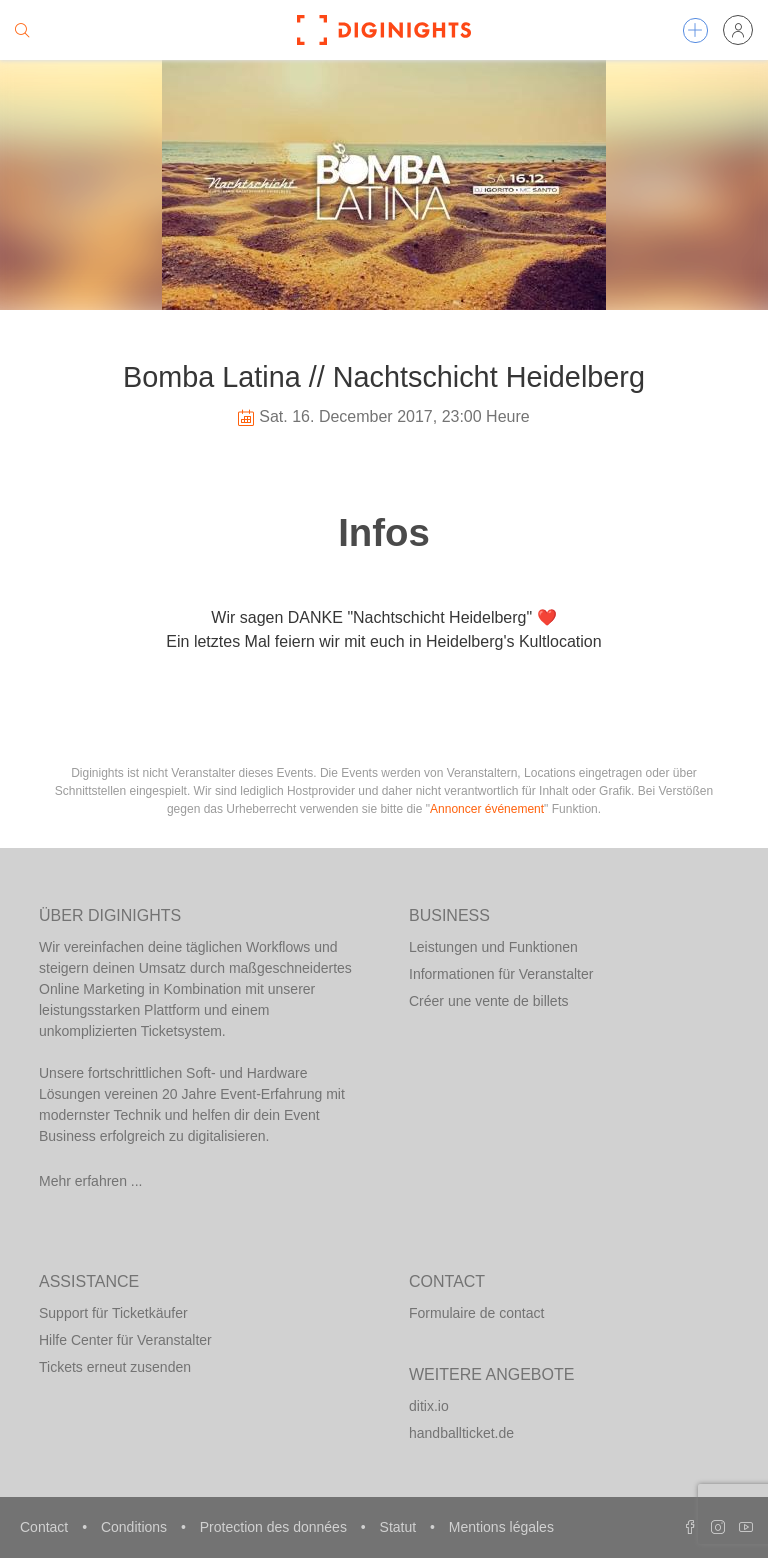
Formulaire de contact (476, 1313)
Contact (46, 1527)
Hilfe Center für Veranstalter (125, 1340)
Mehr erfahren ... (91, 1181)
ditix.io (429, 1406)
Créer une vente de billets (489, 1001)
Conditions (136, 1527)
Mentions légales (501, 1527)
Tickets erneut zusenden (115, 1367)
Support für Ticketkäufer (113, 1313)
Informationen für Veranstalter (501, 974)
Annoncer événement (487, 809)
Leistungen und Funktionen (493, 947)
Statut (400, 1527)
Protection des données (275, 1527)
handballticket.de (461, 1433)
